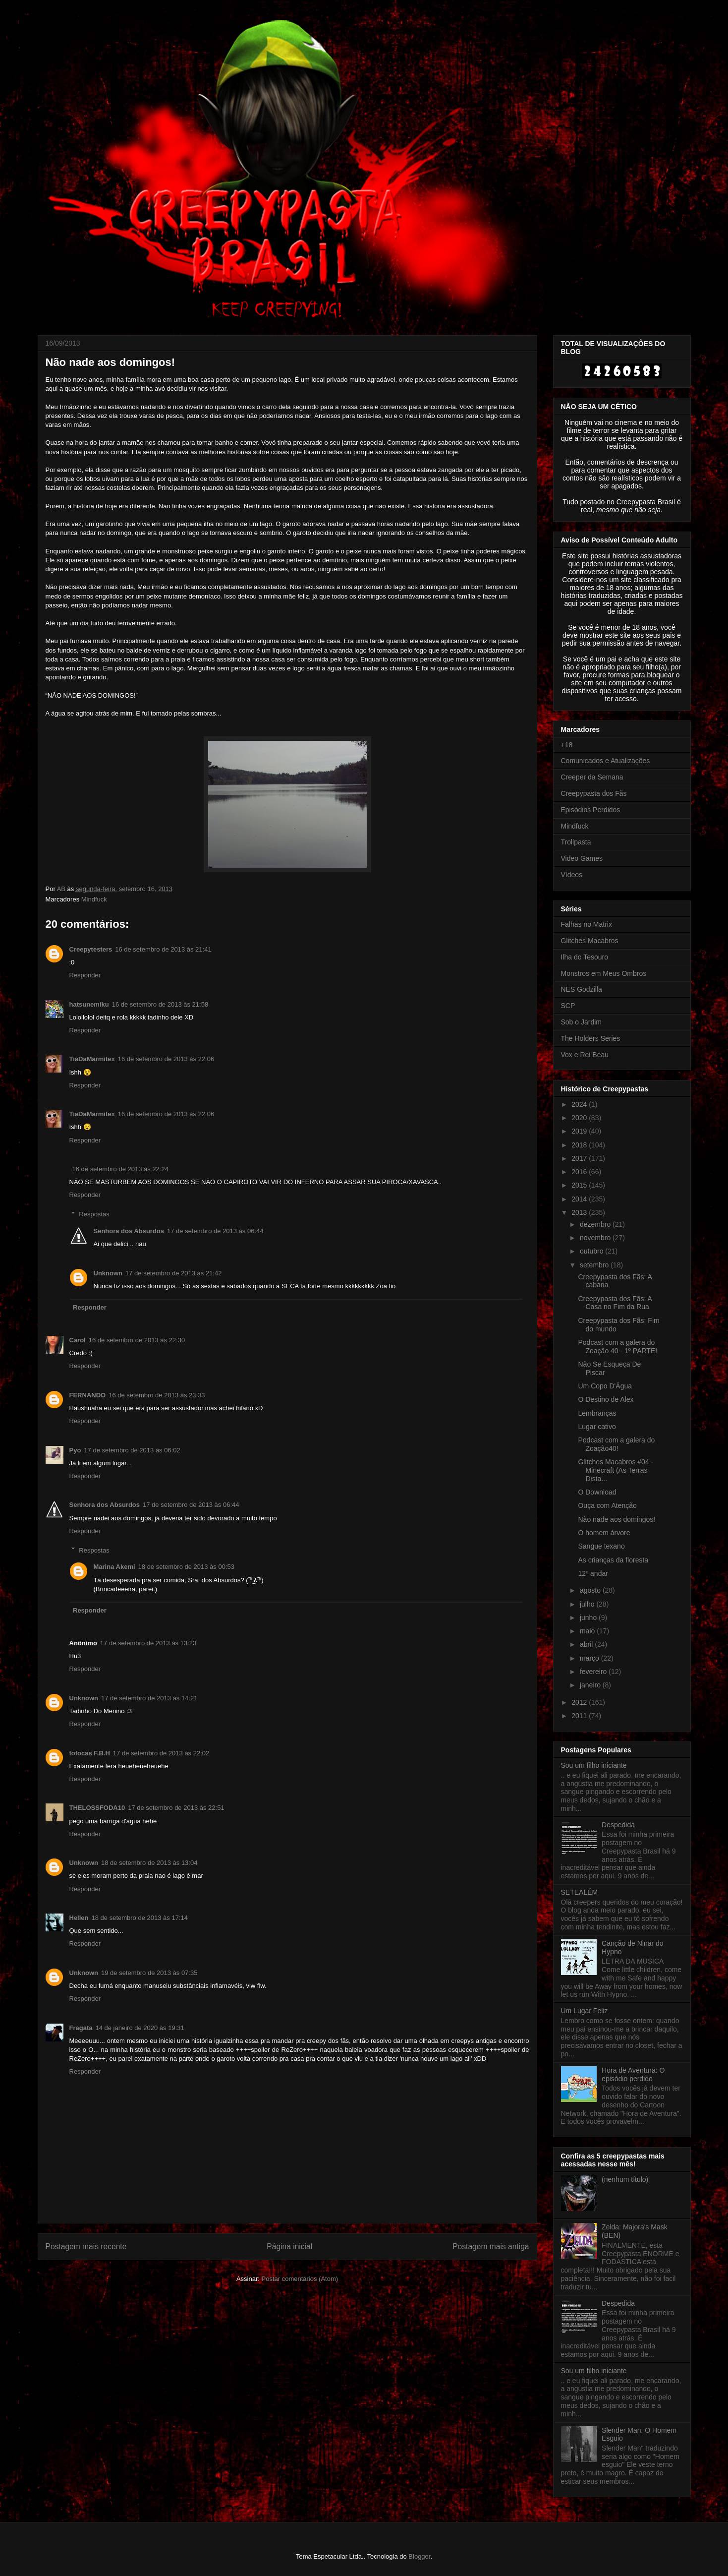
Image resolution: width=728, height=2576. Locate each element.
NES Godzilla (581, 989)
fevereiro (594, 1672)
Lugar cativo (597, 1427)
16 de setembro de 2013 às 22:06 (166, 1059)
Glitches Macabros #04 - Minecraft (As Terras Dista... (615, 1470)
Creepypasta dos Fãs (594, 793)
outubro (592, 1251)
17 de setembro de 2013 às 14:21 (149, 1698)
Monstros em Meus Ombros (604, 973)
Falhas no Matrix (586, 924)
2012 (580, 1702)
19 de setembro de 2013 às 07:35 (149, 1973)
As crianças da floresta (613, 1560)
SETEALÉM (579, 1892)
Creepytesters (90, 949)
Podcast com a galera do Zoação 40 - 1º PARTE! (617, 1346)
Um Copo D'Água (605, 1386)
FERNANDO (87, 1395)
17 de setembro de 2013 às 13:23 (148, 1643)
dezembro (596, 1224)
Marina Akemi (114, 1566)
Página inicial (289, 2246)
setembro (595, 1265)
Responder (85, 975)
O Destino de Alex (605, 1399)
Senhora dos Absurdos (129, 1231)
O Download (597, 1492)
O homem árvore (604, 1533)
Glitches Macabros (589, 941)
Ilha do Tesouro (584, 957)
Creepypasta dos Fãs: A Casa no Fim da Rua (615, 1303)
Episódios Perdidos (590, 810)
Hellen (79, 1917)
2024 (580, 1104)
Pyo (75, 1450)
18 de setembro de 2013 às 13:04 (149, 1862)
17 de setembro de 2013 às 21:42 (173, 1273)
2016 (580, 1172)
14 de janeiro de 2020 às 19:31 (139, 2028)
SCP (568, 1006)
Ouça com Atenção (607, 1505)
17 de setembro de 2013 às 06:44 (215, 1231)
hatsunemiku (89, 1004)
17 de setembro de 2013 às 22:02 (161, 1753)
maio (588, 1631)
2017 (580, 1158)
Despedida (618, 1825)
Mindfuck (94, 899)
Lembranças (597, 1413)
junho (589, 1617)
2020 (580, 1118)
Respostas (94, 1214)
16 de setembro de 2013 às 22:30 (137, 1340)
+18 (567, 745)
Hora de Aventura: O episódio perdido (633, 2074)
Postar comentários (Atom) (299, 2278)
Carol (77, 1340)
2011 (580, 1716)
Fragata (81, 2028)
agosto (591, 1590)
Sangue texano (601, 1546)
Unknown (108, 1273)
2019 (580, 1131)
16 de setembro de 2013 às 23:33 (157, 1395)
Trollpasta (576, 842)
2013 (580, 1212)
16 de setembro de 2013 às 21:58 (160, 1004)
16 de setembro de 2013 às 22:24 (120, 1169)
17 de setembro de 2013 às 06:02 (132, 1450)
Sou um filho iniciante (594, 1765)
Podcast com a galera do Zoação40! (616, 1444)
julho (588, 1604)
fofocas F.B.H (89, 1753)
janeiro (591, 1685)
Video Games (582, 858)
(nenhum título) (625, 2179)
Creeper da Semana (592, 777)
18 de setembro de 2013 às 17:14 (140, 1917)
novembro (596, 1238)
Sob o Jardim (581, 1022)
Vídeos (572, 875)
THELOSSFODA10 (97, 1807)
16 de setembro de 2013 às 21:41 (163, 949)
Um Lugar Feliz (584, 2011)
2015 (580, 1185)
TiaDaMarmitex (92, 1059)
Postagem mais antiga (490, 2246)
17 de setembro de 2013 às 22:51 (176, 1807)
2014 (580, 1199)
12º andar (593, 1573)
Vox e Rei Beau (585, 1055)
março (590, 1658)
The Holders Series (590, 1038)
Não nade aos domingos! (616, 1519)
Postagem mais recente (86, 2246)
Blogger (419, 2556)
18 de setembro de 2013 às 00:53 (186, 1566)
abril (587, 1644)
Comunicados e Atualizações (605, 761)
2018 (580, 1145)
